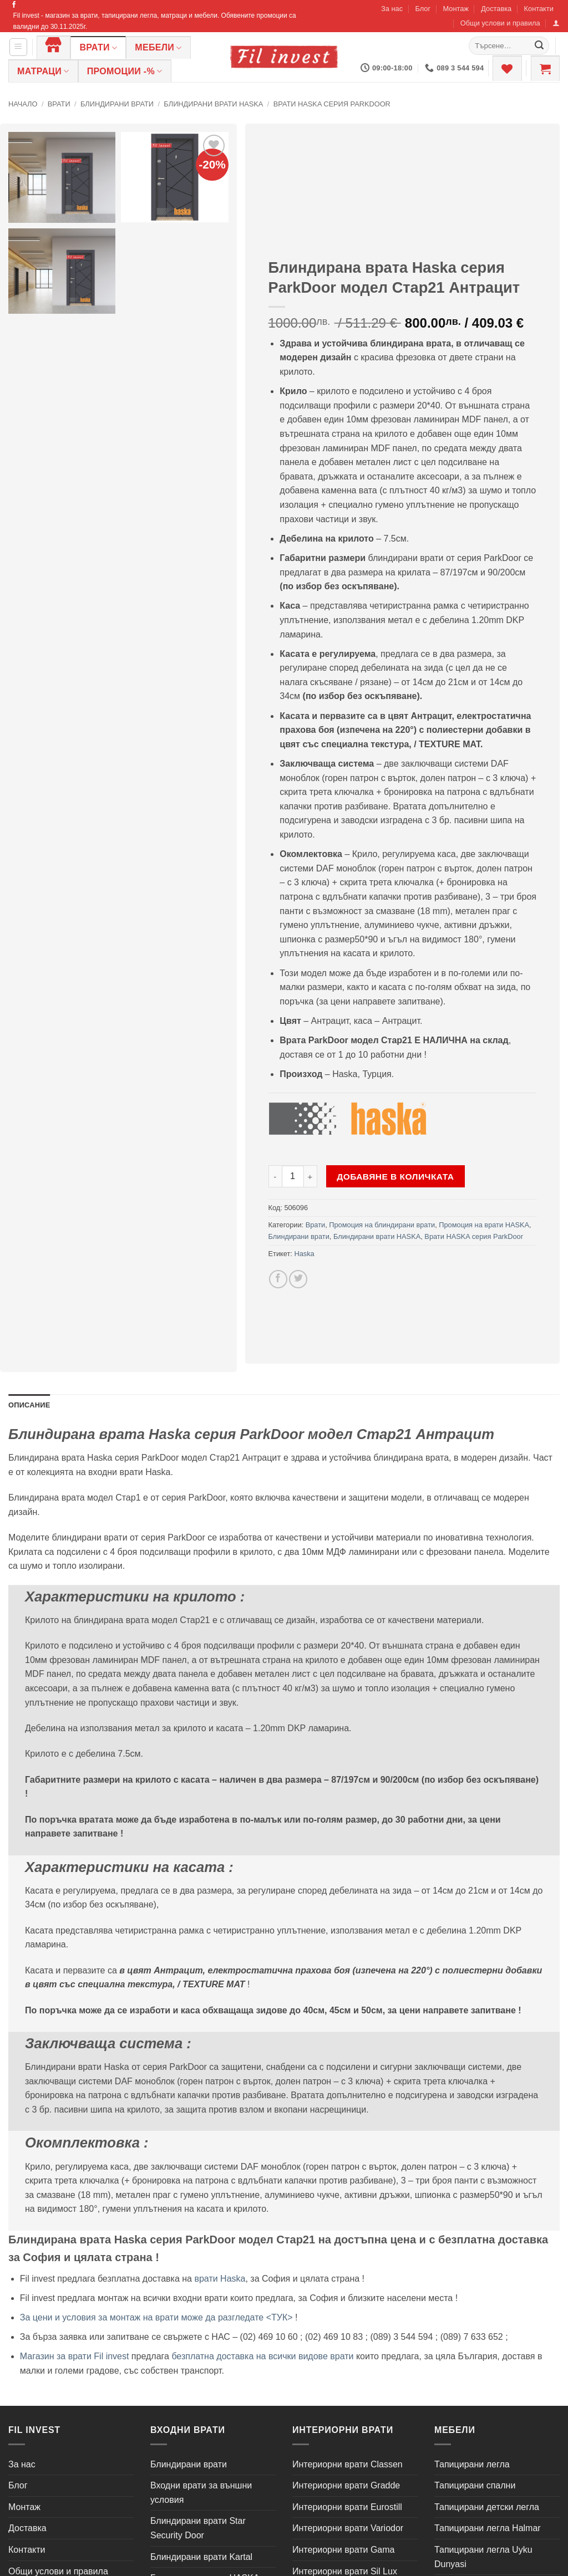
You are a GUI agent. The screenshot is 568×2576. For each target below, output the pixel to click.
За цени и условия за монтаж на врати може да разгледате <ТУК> (156, 2317)
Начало (22, 104)
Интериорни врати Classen (347, 2464)
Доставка (496, 8)
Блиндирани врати (117, 104)
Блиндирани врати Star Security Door (198, 2528)
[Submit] (539, 46)
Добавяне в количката (395, 1176)
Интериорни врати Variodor (347, 2528)
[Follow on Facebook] (14, 5)
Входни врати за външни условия (201, 2492)
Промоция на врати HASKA (484, 1225)
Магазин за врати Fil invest (74, 2356)
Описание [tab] (29, 1405)
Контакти (539, 8)
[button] (556, 23)
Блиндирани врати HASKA (213, 104)
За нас (392, 8)
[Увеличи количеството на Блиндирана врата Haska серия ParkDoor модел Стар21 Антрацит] (310, 1176)
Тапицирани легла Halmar (487, 2528)
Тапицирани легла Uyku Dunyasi (483, 2557)
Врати (98, 48)
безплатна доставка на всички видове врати (262, 2356)
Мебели (158, 48)
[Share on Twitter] (298, 1279)
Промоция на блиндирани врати (382, 1225)
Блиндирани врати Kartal (201, 2557)
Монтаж (455, 8)
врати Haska (219, 2278)
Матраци (43, 71)
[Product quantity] (293, 1176)
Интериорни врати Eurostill (347, 2507)
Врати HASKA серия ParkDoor (331, 104)
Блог (422, 8)
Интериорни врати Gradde (346, 2485)
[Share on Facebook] (278, 1279)
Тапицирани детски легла (486, 2507)
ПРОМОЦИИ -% (125, 71)
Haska (304, 1253)
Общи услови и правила (500, 23)
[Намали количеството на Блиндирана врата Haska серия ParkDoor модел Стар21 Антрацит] (275, 1176)
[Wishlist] (507, 68)
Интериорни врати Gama (343, 2549)
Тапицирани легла (472, 2464)
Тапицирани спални (474, 2485)
